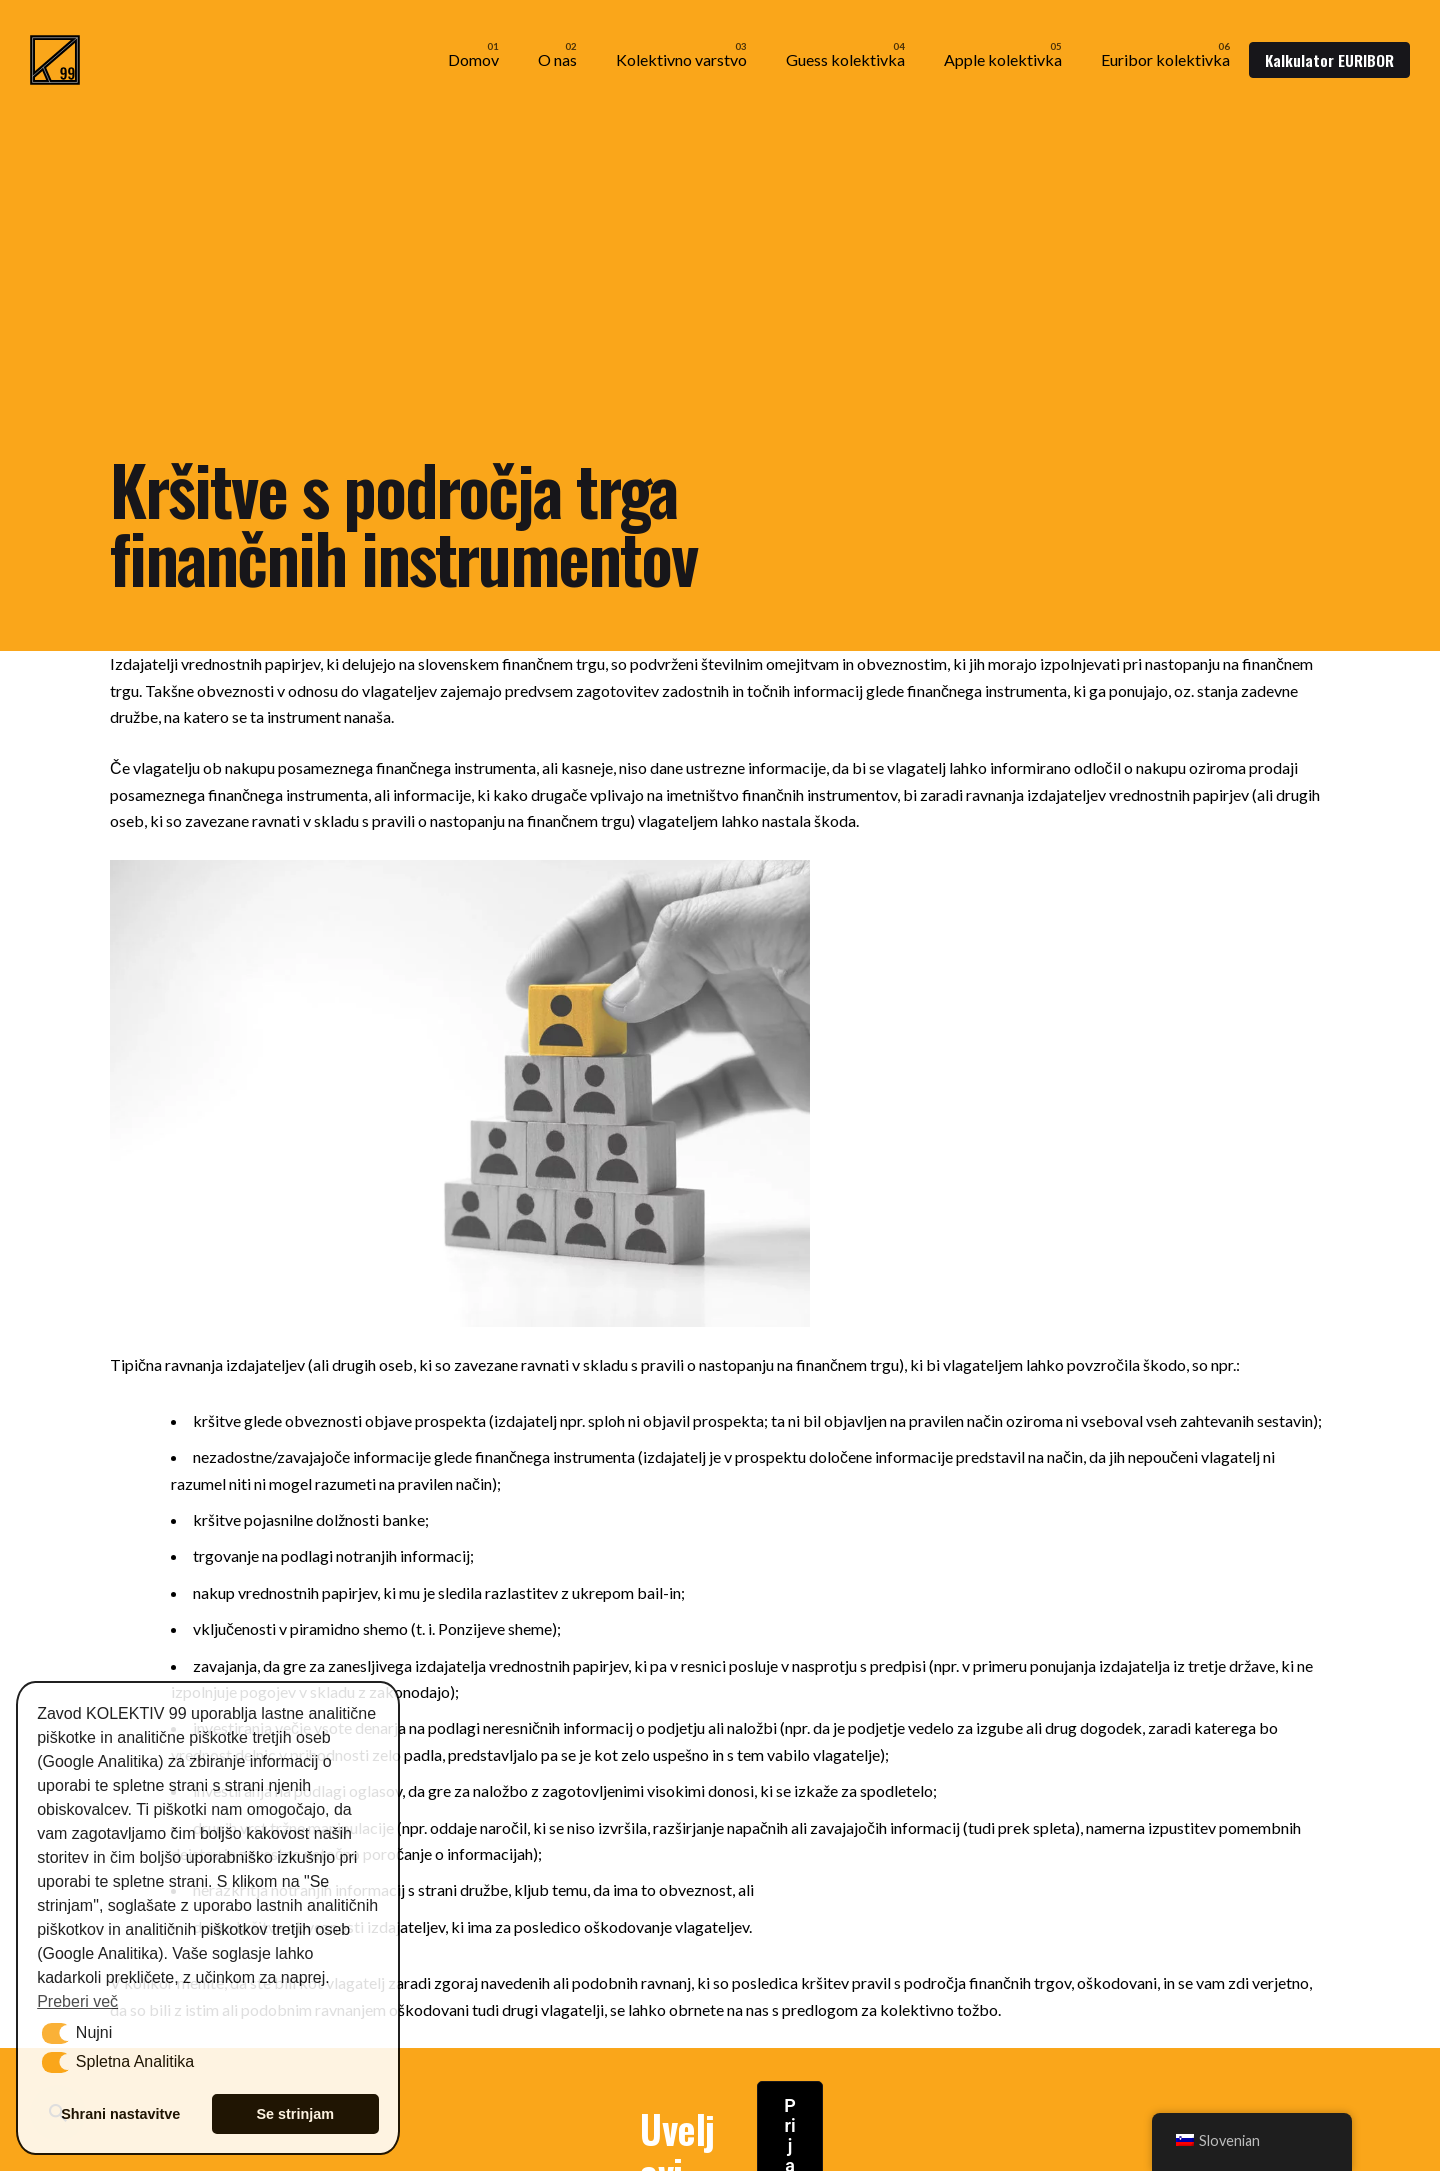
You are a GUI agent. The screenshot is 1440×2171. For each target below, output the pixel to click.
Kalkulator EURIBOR (1329, 60)
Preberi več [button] (77, 2001)
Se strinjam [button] (295, 2114)
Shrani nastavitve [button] (120, 2114)
